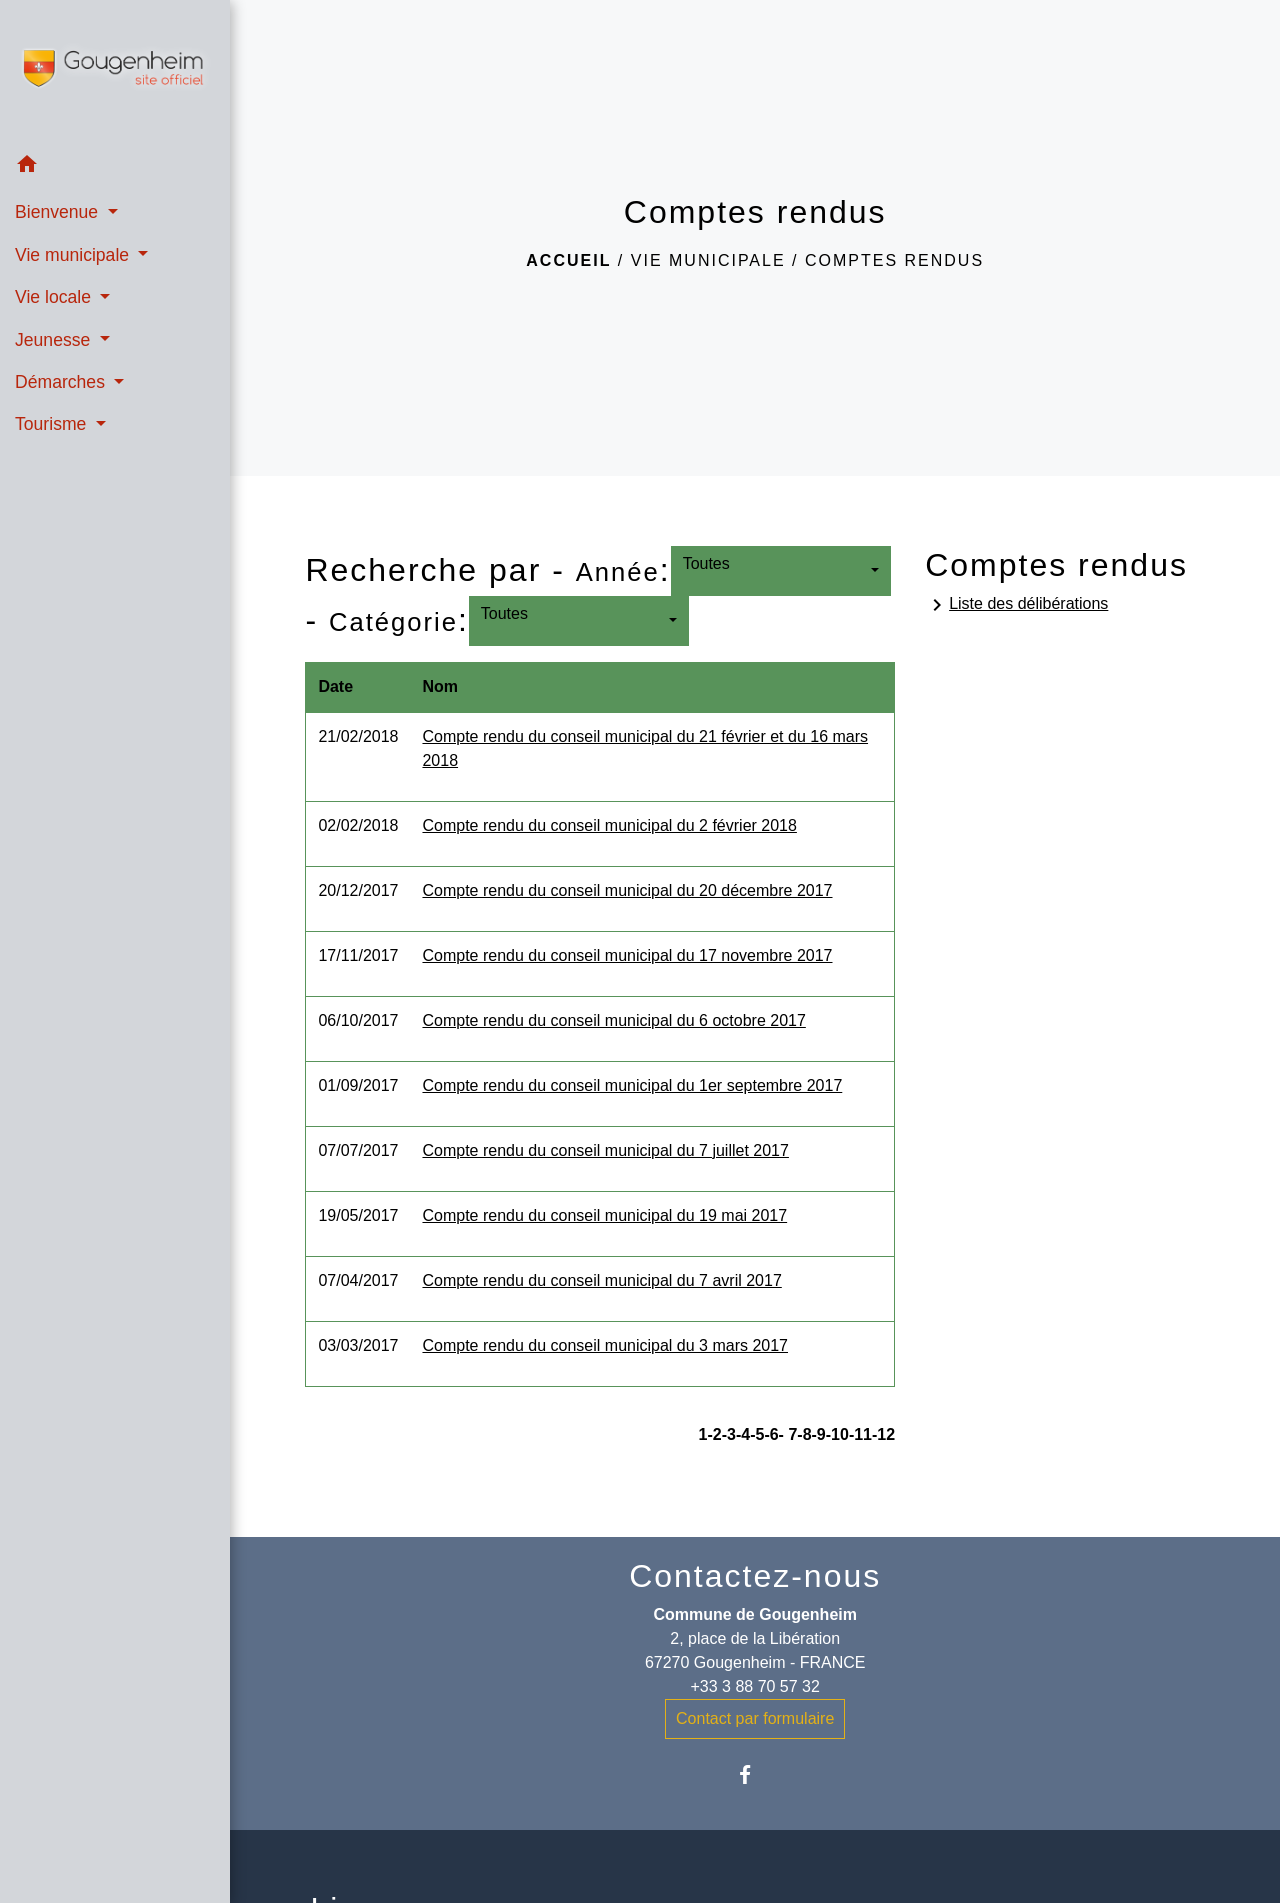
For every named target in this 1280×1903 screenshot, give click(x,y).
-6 (771, 1434)
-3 (729, 1434)
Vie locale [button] (55, 297)
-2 (714, 1434)
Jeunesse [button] (55, 340)
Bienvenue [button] (59, 212)
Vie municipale (708, 260)
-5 (757, 1434)
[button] (115, 167)
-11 (860, 1434)
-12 (883, 1434)
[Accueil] (115, 72)
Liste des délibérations (1016, 605)
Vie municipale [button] (74, 255)
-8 (804, 1434)
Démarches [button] (62, 382)
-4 (743, 1434)
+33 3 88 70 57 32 (754, 1686)
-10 (837, 1434)
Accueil (568, 260)
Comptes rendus (894, 260)
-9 (819, 1434)
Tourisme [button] (53, 424)
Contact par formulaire (755, 1718)
